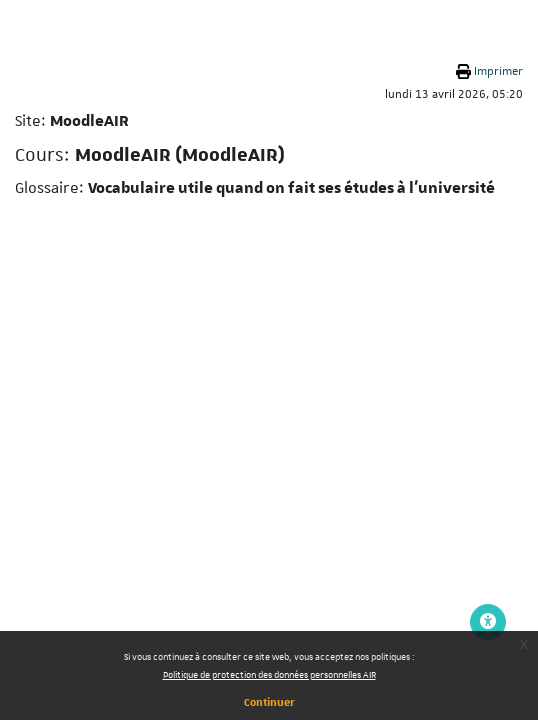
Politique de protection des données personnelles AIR (269, 674)
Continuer (269, 701)
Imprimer (498, 71)
